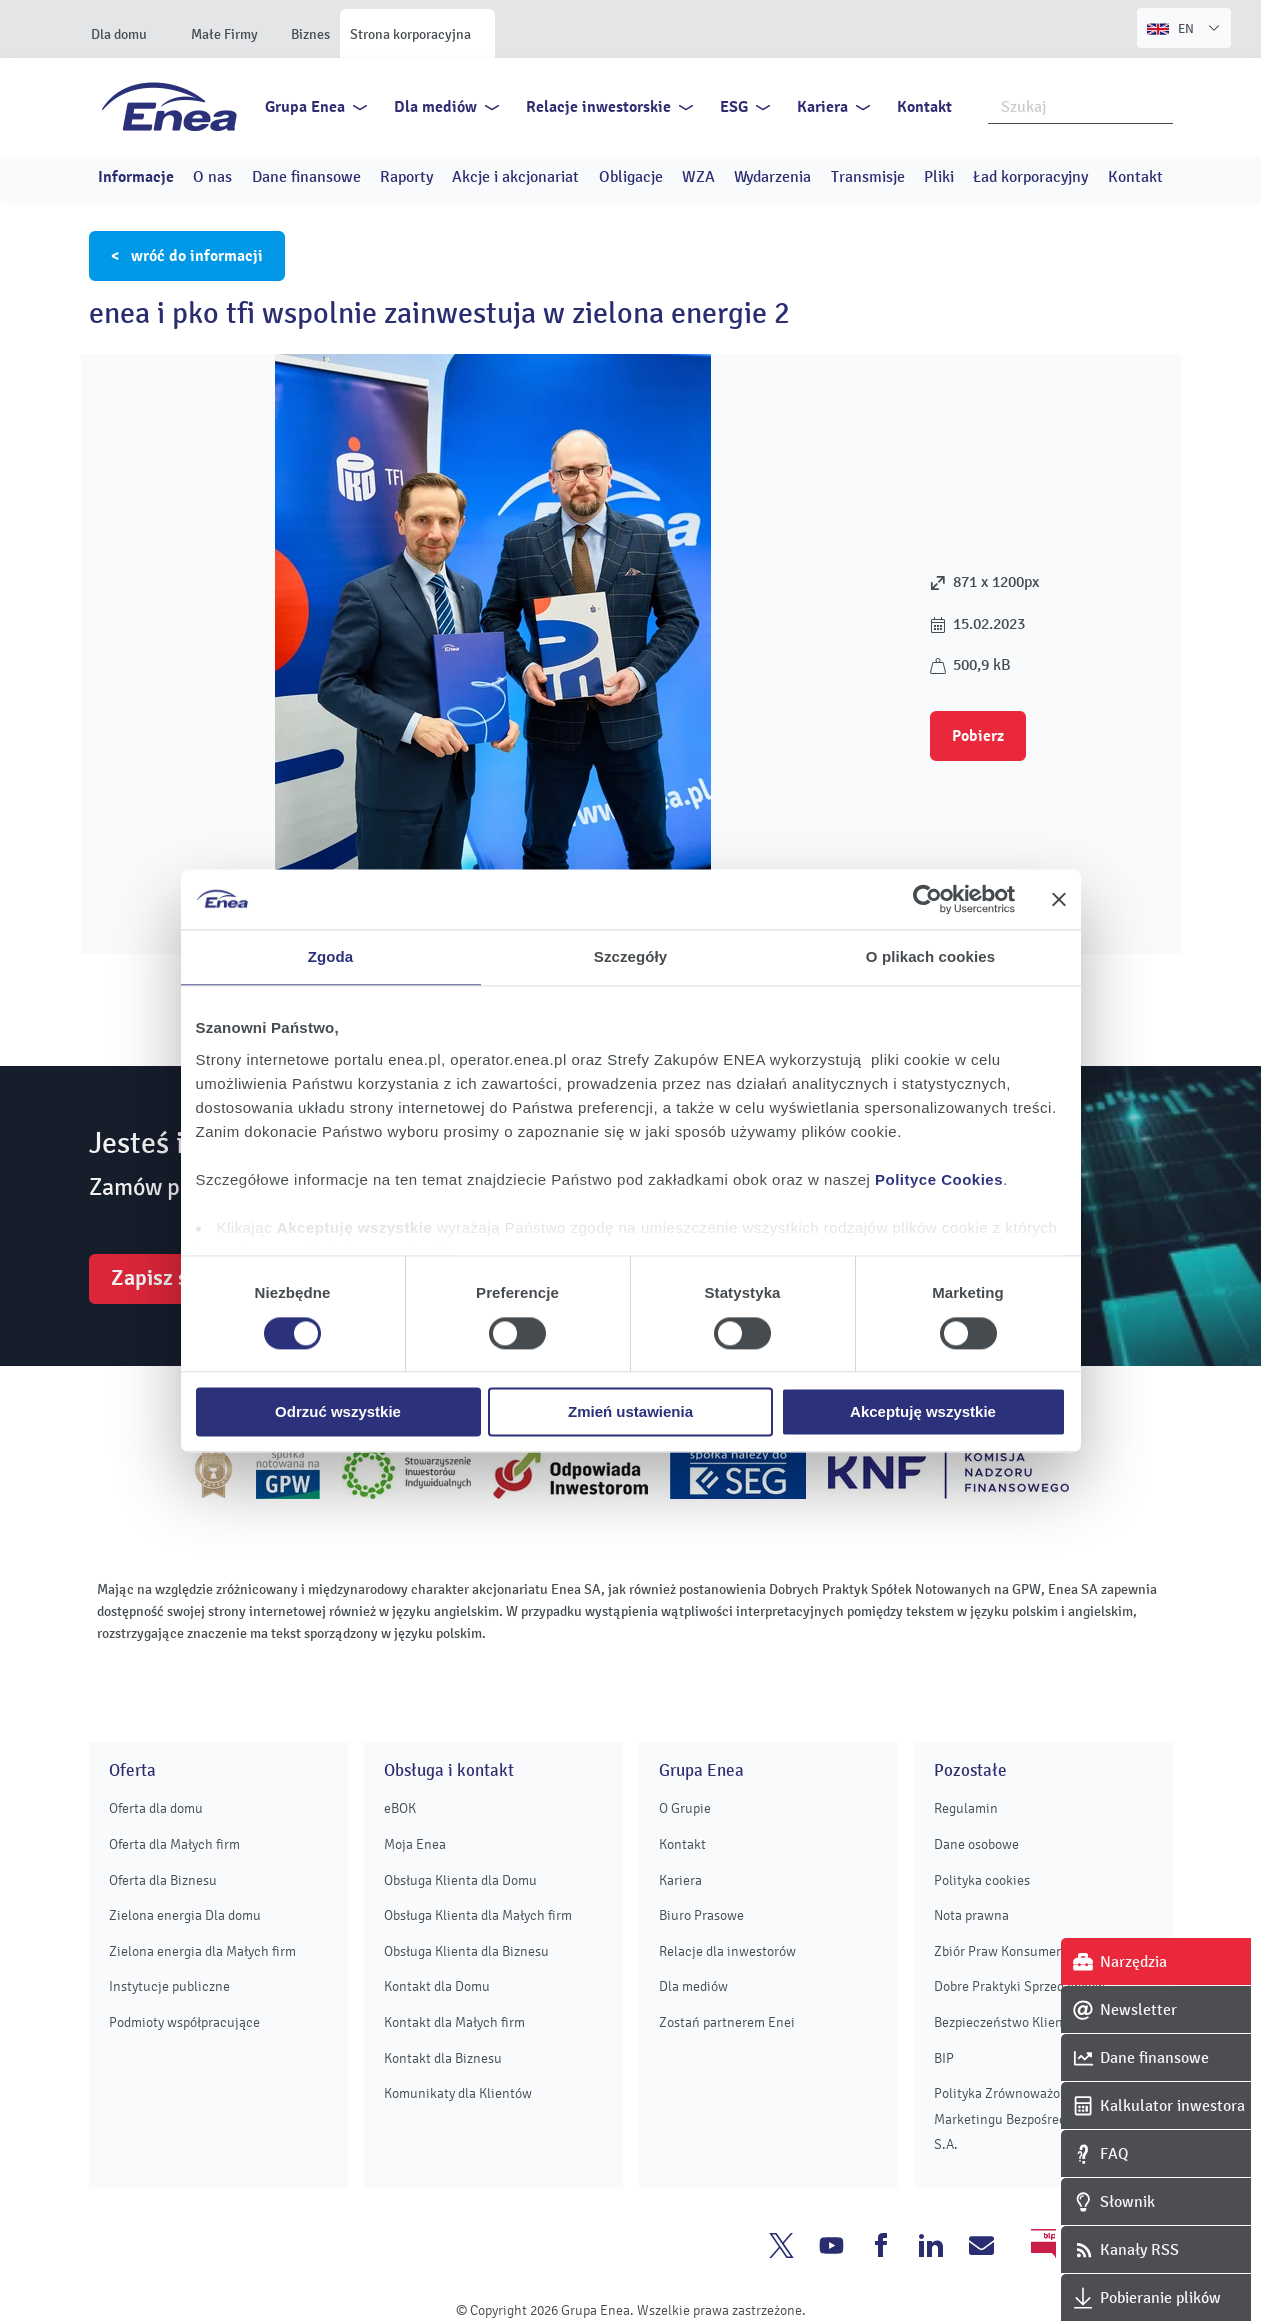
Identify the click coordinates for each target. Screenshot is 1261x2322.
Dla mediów (435, 107)
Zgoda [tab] (331, 956)
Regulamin (966, 1808)
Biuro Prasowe (701, 1915)
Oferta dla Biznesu (163, 1880)
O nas (212, 177)
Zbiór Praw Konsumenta (1005, 1951)
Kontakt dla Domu (437, 1986)
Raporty (406, 177)
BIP (944, 2058)
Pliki (939, 177)
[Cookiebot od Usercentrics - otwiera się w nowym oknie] (927, 899)
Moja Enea (415, 1844)
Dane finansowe (306, 177)
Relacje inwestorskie (598, 107)
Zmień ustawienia (630, 1412)
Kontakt (924, 107)
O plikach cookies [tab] (930, 956)
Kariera (822, 107)
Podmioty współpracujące (184, 2022)
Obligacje (631, 177)
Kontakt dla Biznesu (443, 2058)
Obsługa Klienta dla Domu (460, 1880)
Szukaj (1159, 105)
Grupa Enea (305, 107)
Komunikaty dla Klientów (458, 2093)
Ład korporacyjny (1030, 177)
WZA (698, 177)
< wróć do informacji (187, 256)
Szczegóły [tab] (630, 956)
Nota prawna (971, 1915)
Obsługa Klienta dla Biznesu (466, 1951)
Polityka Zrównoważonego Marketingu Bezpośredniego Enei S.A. (1031, 2119)
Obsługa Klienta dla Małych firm (478, 1915)
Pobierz (978, 736)
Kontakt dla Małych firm (454, 2022)
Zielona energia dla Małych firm (202, 1951)
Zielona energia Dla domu (185, 1915)
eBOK (400, 1808)
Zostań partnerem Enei (727, 2022)
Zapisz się (158, 1278)
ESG (734, 107)
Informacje (136, 177)
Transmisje (868, 177)
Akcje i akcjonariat (515, 177)
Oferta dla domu (156, 1808)
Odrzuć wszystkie (338, 1412)
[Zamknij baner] (1059, 899)
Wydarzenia (772, 177)
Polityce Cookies (939, 1179)
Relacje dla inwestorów (727, 1951)
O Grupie (685, 1808)
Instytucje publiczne (169, 1986)
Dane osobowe (976, 1844)
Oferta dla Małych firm (174, 1844)
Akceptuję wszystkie (923, 1412)
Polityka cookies (982, 1880)
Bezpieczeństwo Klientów (1009, 2022)
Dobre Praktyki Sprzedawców (1019, 1986)
